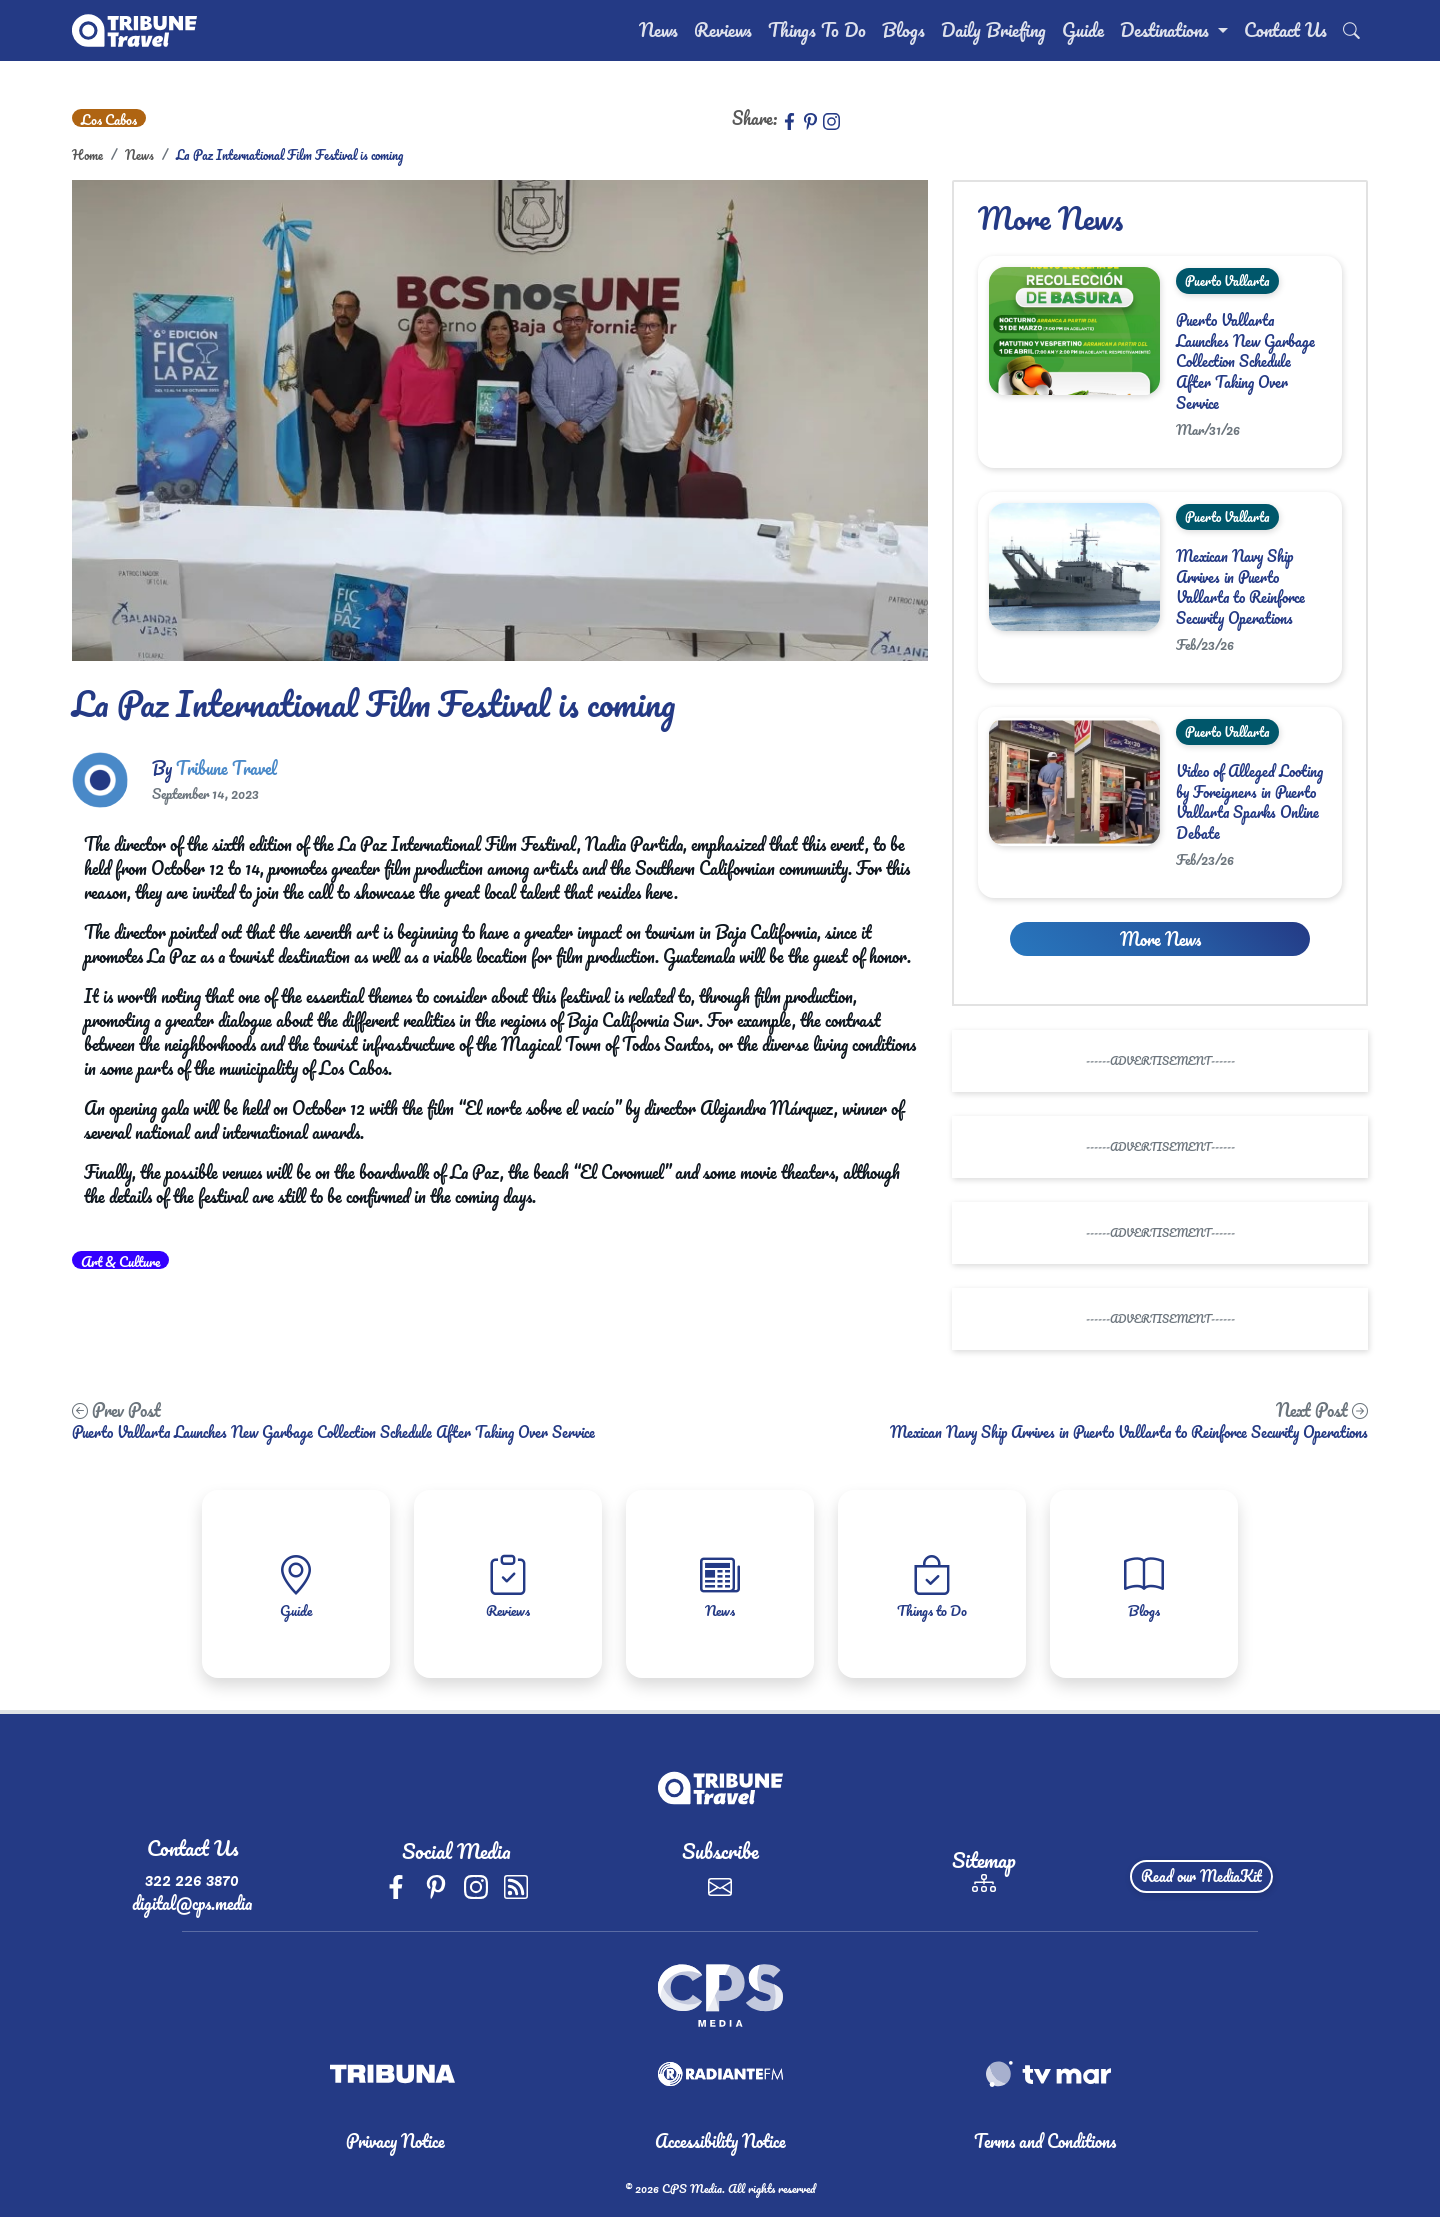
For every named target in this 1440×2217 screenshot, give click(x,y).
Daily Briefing (993, 30)
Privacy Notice (395, 2141)
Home (87, 154)
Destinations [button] (1167, 30)
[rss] (516, 1884)
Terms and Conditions (1045, 2141)
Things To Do (817, 30)
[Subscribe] (720, 1884)
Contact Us (1285, 30)
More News (1160, 939)
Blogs (903, 30)
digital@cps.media (192, 1903)
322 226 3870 (192, 1879)
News (658, 30)
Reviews (723, 30)
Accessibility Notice (720, 2141)
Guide (1083, 30)
